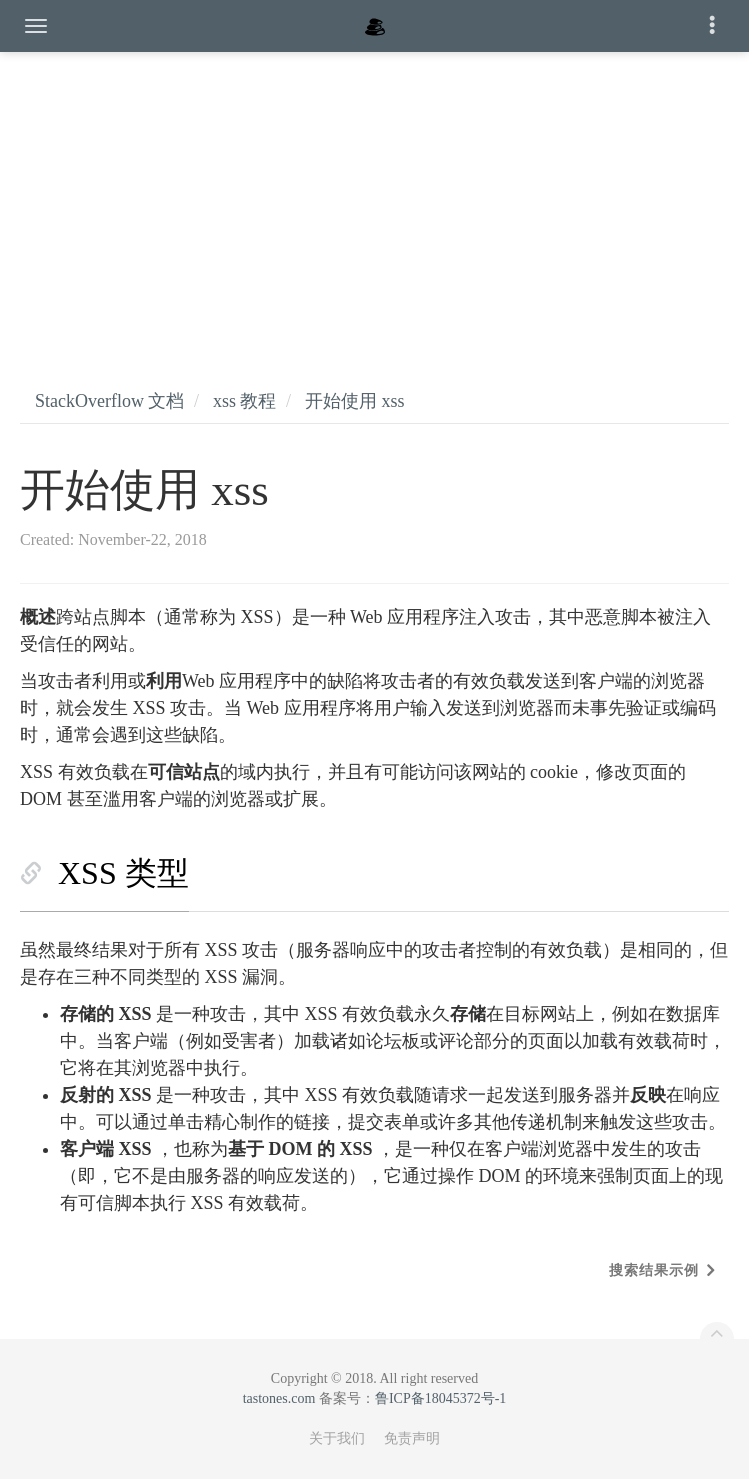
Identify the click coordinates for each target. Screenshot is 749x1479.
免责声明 (412, 1438)
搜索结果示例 (654, 1270)
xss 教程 (245, 401)
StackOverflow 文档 (109, 401)
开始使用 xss (355, 401)
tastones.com (279, 1398)
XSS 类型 (123, 873)
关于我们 (337, 1438)
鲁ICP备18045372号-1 (440, 1398)
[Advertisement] (374, 200)
